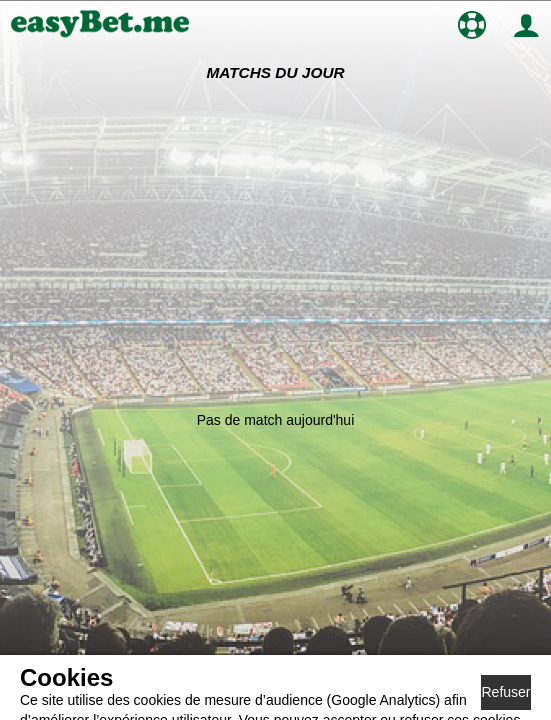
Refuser (505, 692)
